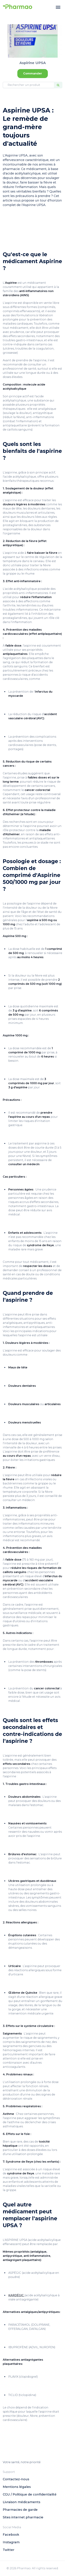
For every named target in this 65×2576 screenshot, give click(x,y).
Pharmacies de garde (20, 2510)
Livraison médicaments (21, 2502)
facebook (11, 2535)
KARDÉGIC (16, 2295)
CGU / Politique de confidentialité (30, 2494)
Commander (32, 73)
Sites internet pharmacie (23, 2517)
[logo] (17, 7)
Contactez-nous (16, 2479)
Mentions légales (17, 2487)
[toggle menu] (58, 7)
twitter (8, 2550)
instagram (11, 2542)
